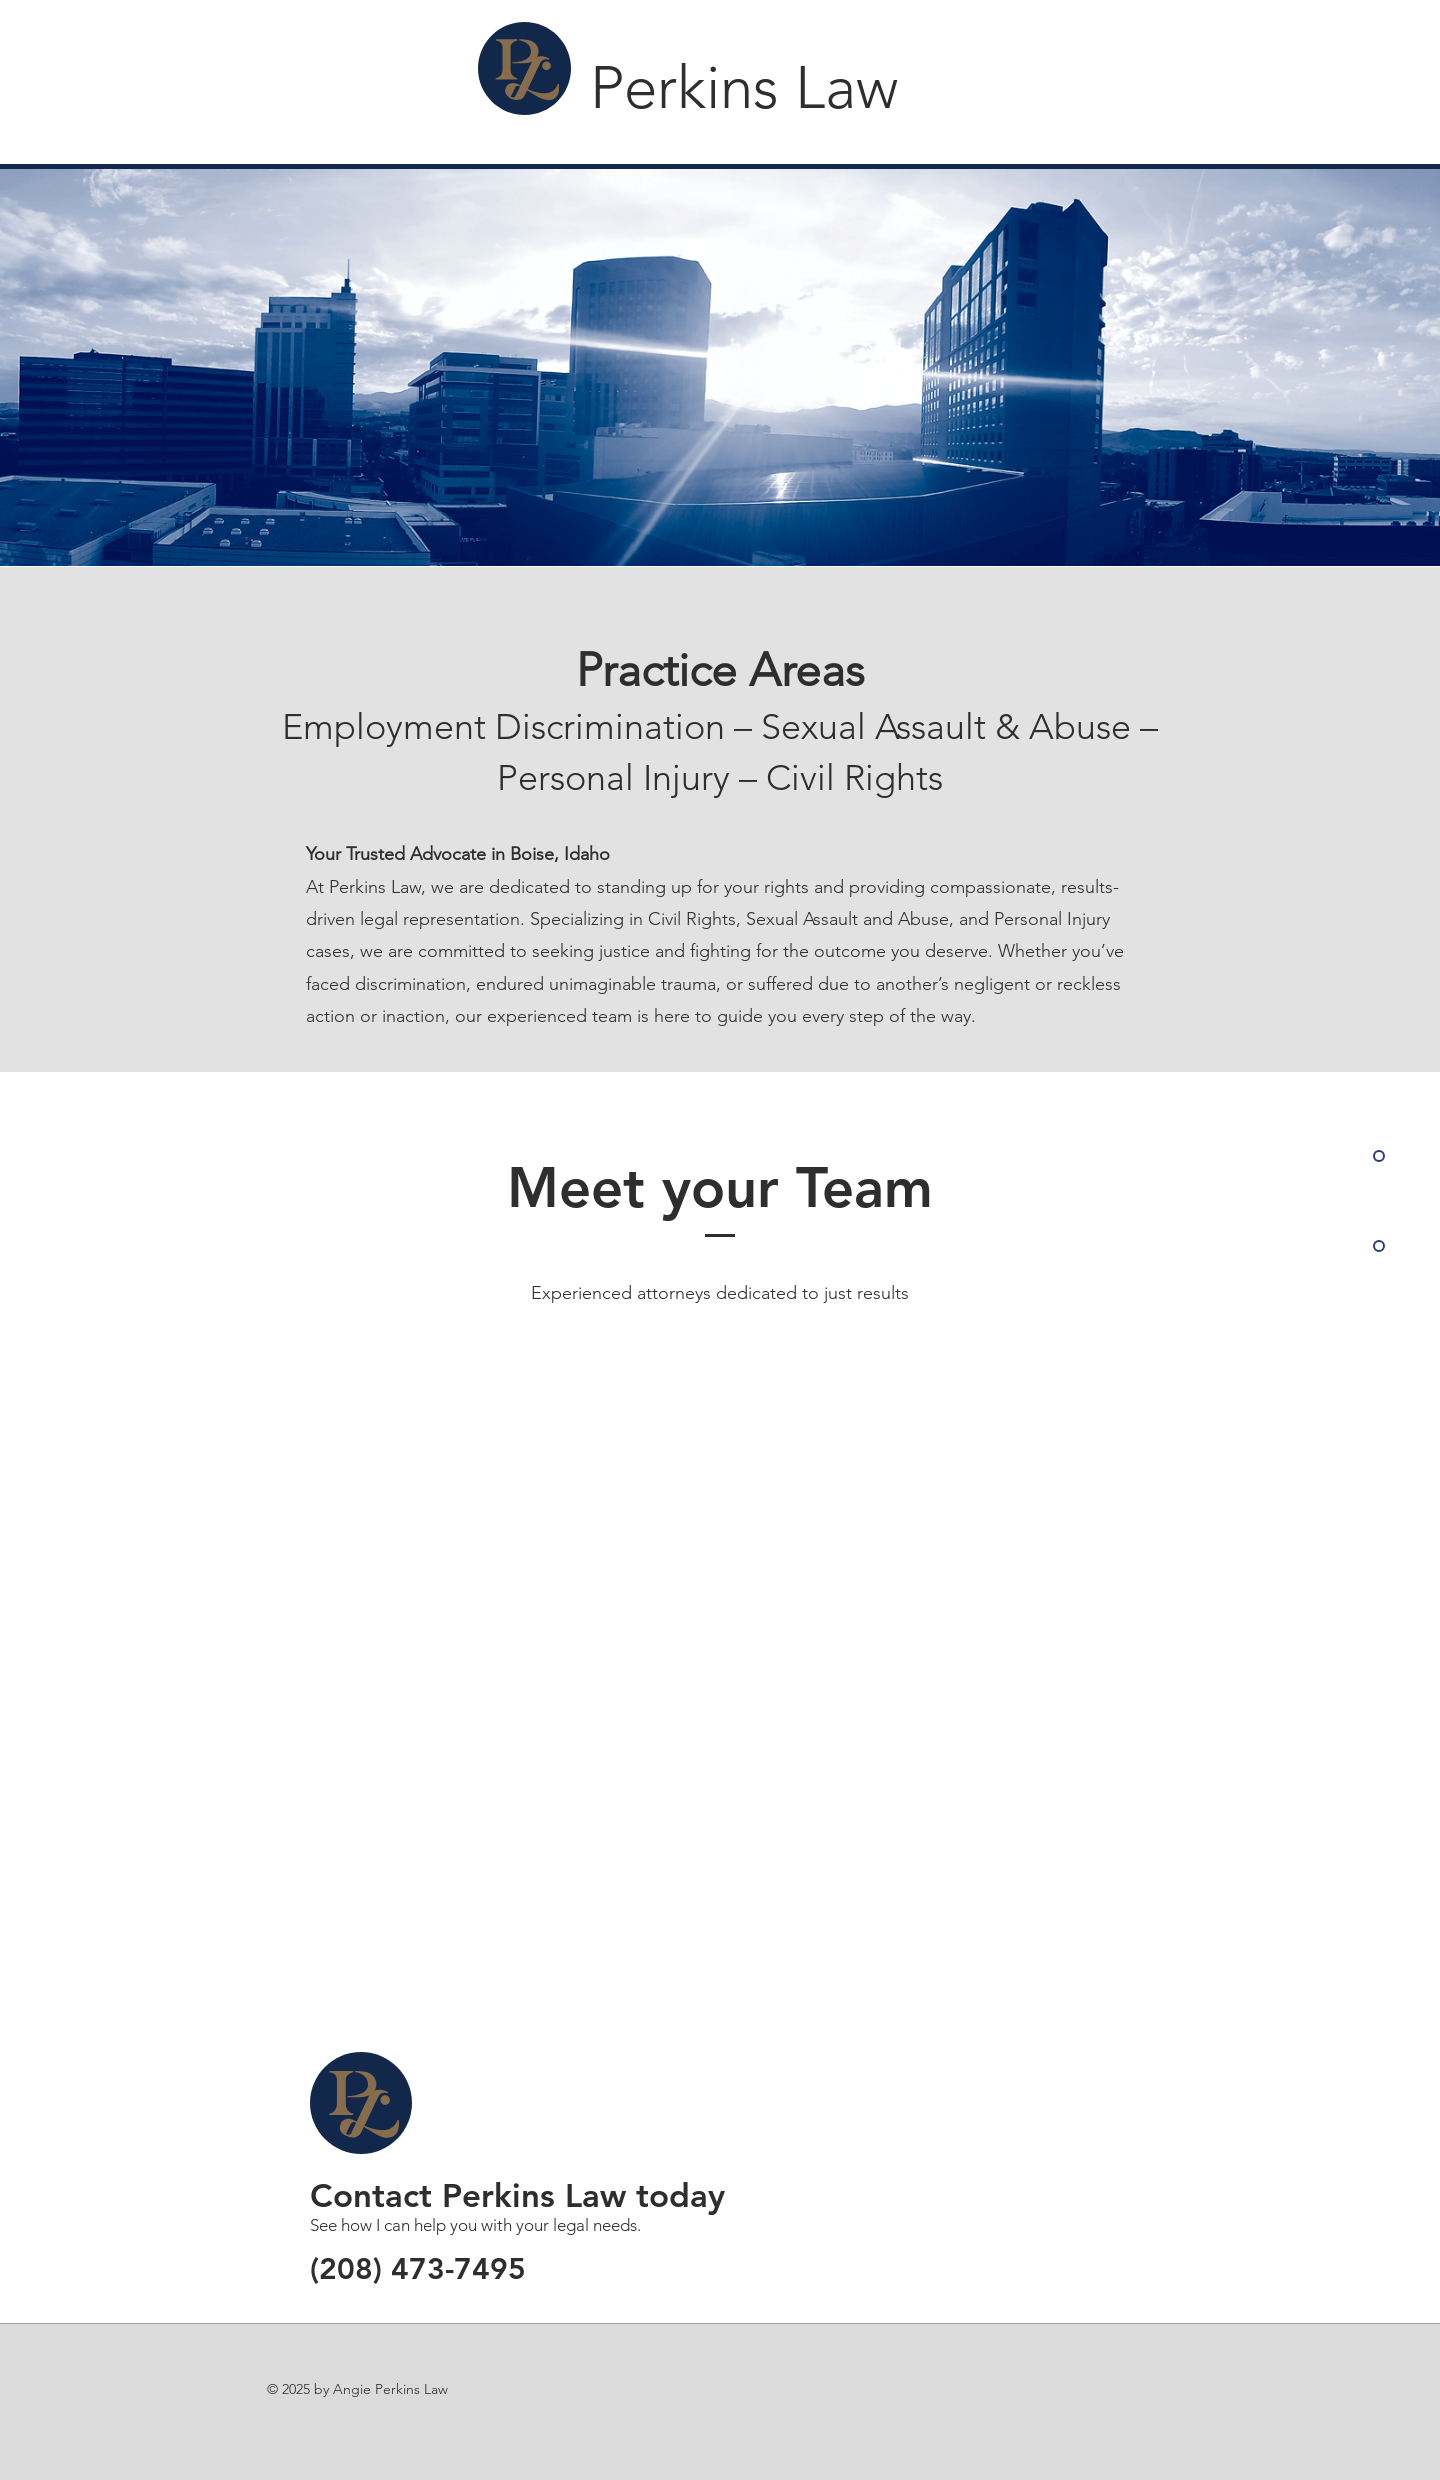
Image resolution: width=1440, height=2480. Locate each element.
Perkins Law (744, 87)
